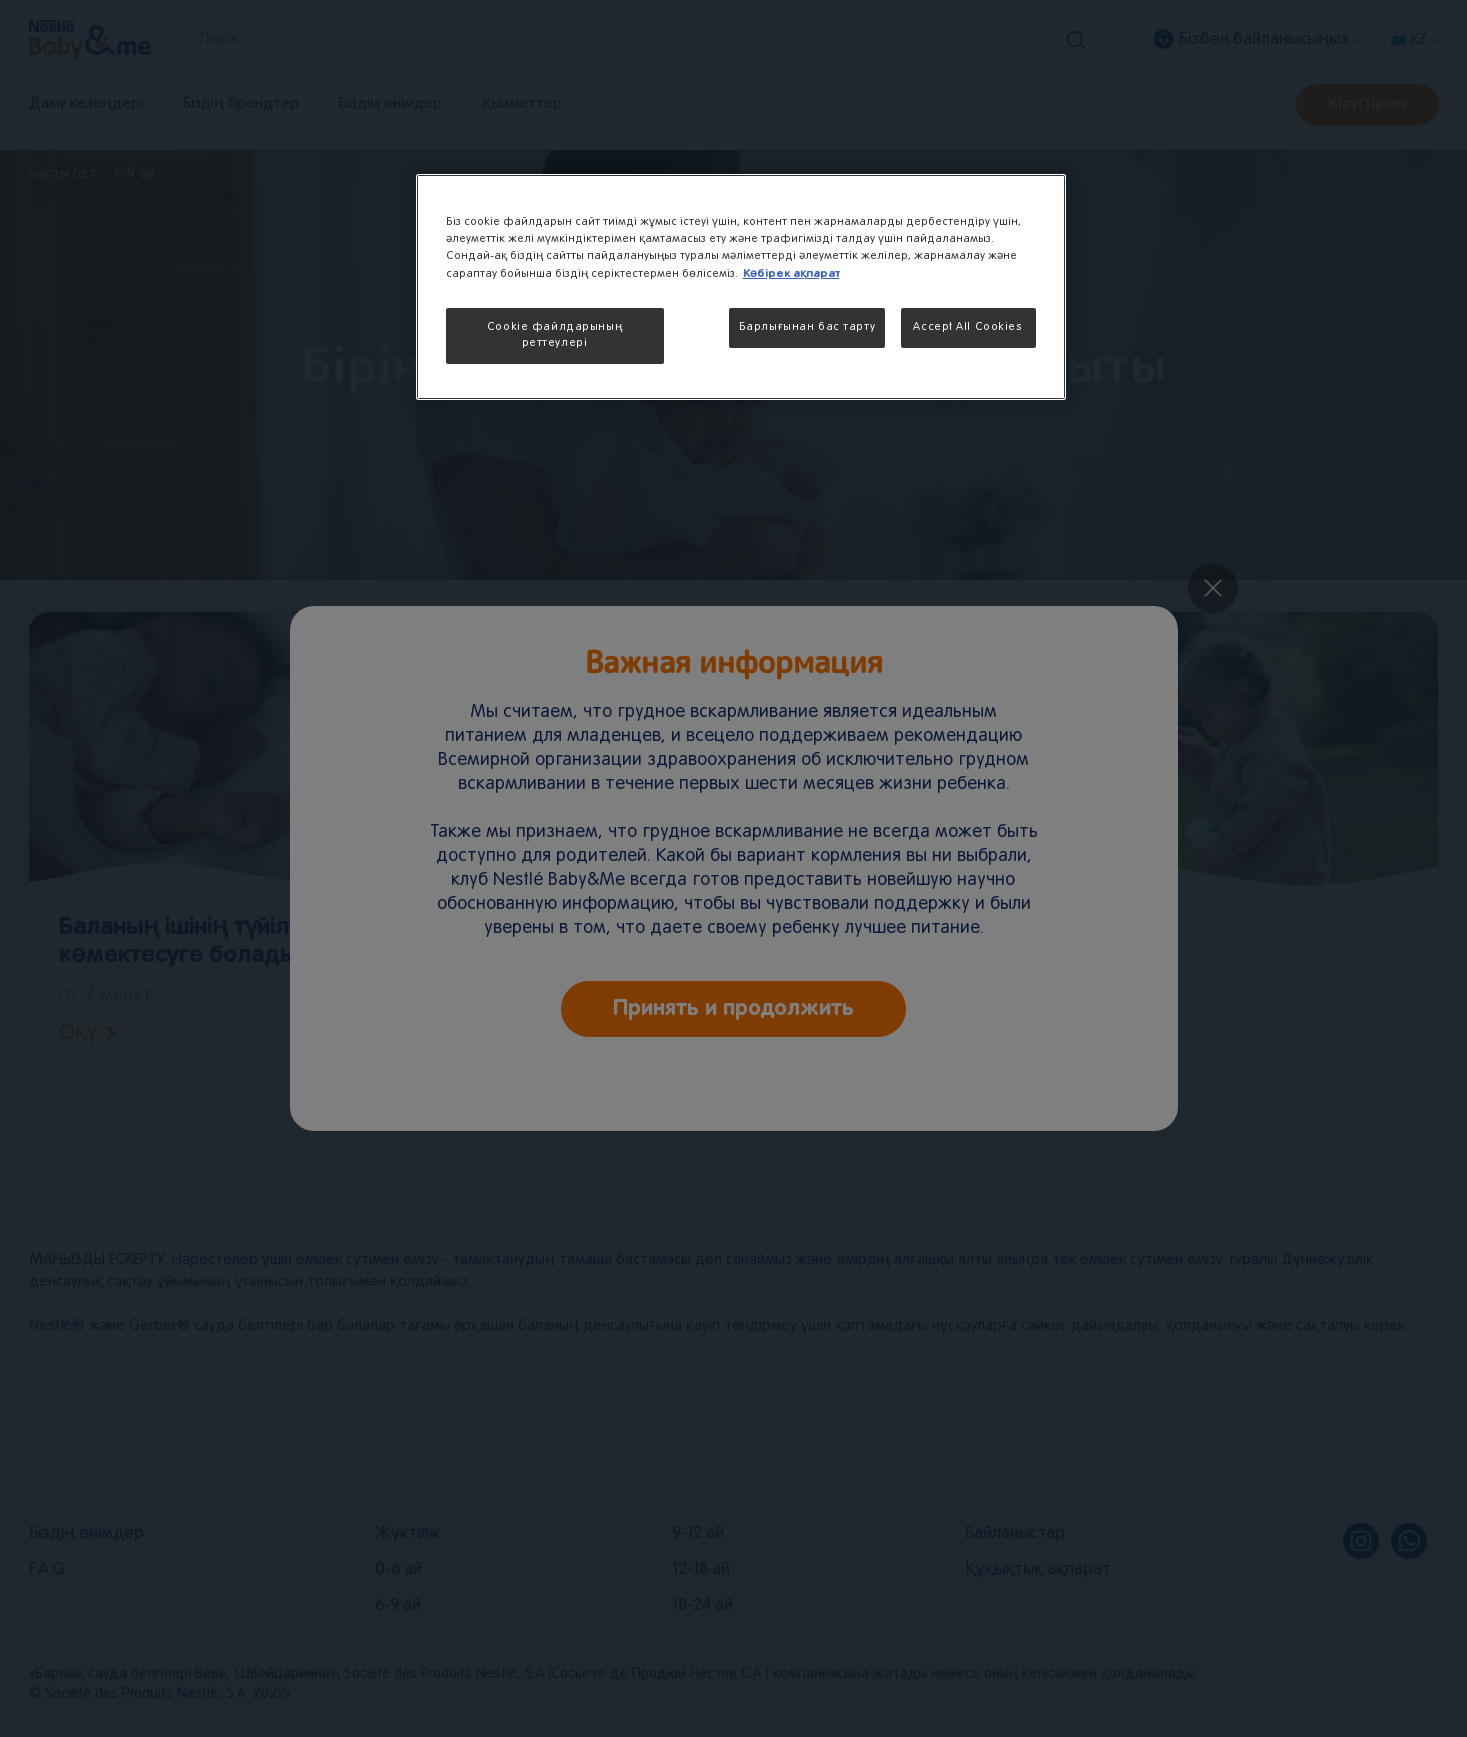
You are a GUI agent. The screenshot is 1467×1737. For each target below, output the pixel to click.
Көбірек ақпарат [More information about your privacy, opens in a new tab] (791, 273)
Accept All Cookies (967, 327)
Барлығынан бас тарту (807, 327)
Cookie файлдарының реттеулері (554, 335)
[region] (741, 287)
